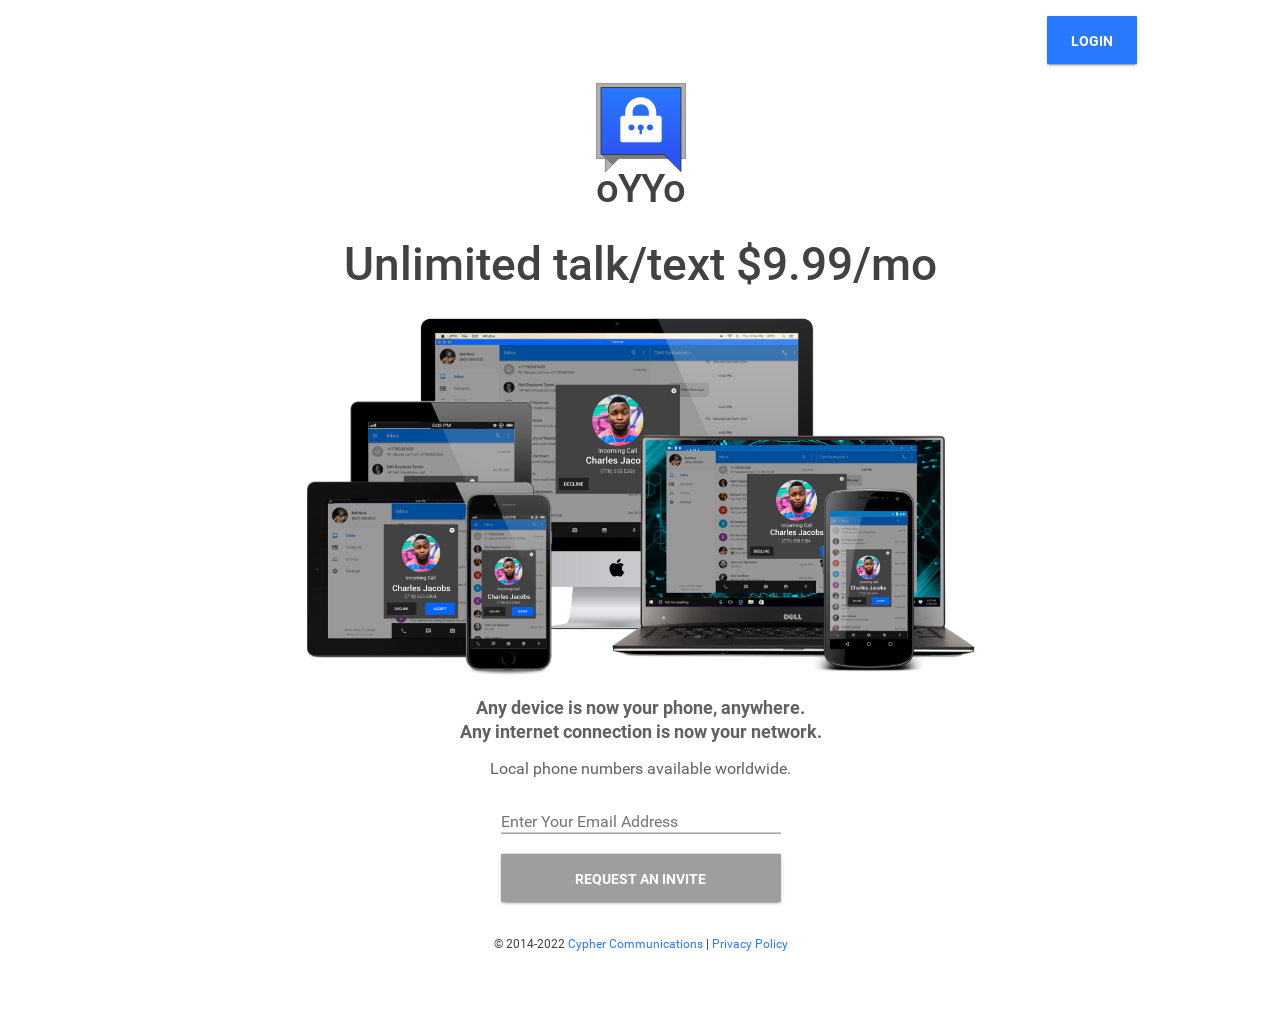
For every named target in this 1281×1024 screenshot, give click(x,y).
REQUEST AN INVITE (640, 878)
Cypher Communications (635, 943)
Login (1092, 41)
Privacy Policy (750, 943)
